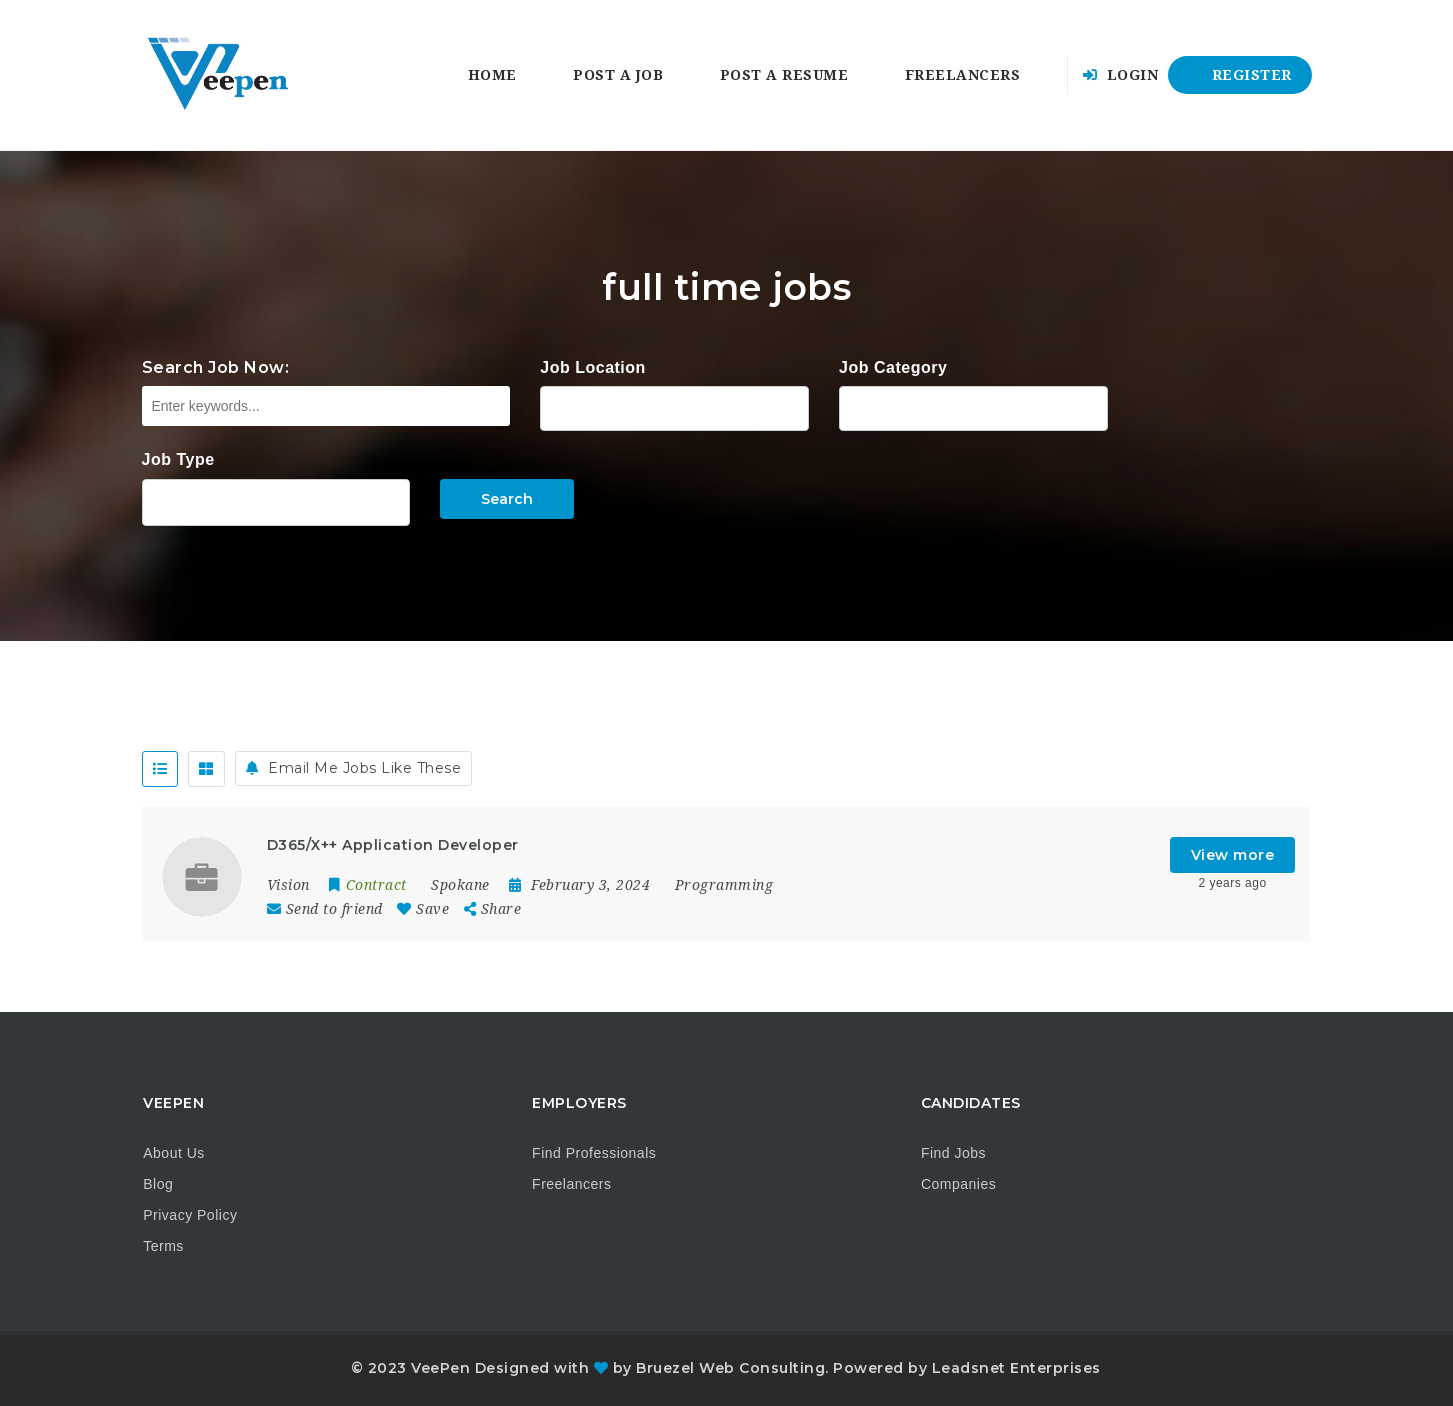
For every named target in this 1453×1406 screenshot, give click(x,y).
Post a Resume (784, 75)
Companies (958, 1184)
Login (1121, 75)
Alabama (674, 406)
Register (1240, 75)
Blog (158, 1184)
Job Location (593, 367)
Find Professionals (594, 1153)
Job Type (178, 459)
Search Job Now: (216, 367)
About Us (174, 1153)
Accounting (973, 406)
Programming (724, 885)
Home (492, 75)
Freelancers (963, 75)
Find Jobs (953, 1153)
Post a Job (618, 75)
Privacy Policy (190, 1215)
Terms (163, 1246)
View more (1233, 855)
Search (507, 499)
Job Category (893, 367)
